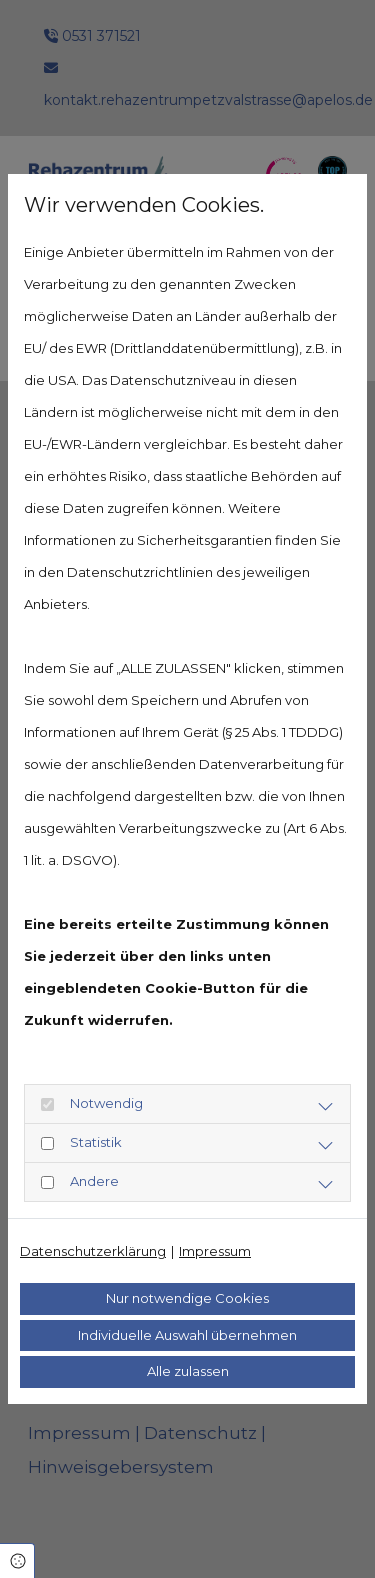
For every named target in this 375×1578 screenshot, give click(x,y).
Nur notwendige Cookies (187, 1298)
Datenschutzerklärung (93, 1251)
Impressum (215, 1251)
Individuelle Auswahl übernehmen (187, 1335)
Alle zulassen (188, 1371)
